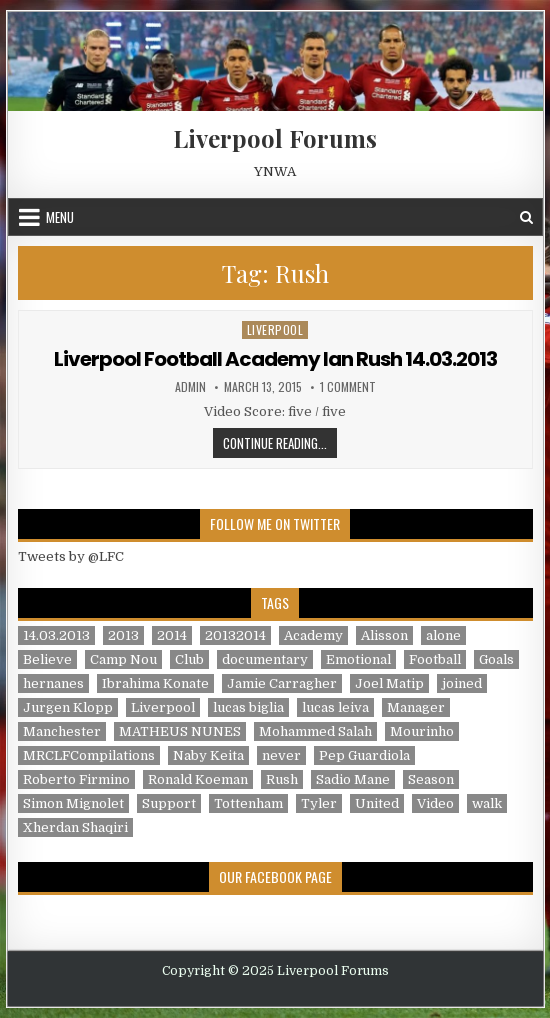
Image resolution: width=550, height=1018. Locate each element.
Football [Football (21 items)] (435, 659)
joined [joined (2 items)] (462, 683)
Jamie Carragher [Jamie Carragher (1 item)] (282, 683)
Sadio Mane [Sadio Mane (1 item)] (353, 779)
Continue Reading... (280, 442)
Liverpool (275, 329)
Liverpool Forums (275, 138)
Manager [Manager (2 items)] (416, 707)
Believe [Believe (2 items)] (47, 659)
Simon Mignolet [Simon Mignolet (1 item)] (73, 803)
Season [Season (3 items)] (431, 779)
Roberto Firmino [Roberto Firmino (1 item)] (76, 779)
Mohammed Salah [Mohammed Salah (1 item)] (315, 731)
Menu (60, 217)
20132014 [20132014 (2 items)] (235, 635)
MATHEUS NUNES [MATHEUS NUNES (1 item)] (180, 731)
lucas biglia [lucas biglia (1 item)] (248, 707)
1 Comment (348, 387)
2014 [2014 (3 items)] (172, 635)
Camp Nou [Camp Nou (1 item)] (123, 659)
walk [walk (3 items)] (487, 803)
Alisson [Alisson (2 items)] (384, 635)
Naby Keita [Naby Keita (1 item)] (208, 755)
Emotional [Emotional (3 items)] (358, 659)
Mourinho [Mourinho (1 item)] (422, 731)
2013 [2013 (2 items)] (123, 635)
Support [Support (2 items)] (169, 803)
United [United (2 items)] (377, 803)
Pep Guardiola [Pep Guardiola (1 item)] (364, 755)
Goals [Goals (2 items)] (496, 659)
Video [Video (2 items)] (435, 803)
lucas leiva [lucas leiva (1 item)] (335, 707)
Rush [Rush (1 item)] (282, 779)
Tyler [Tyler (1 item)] (319, 803)
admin (190, 387)
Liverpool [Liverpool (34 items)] (163, 707)
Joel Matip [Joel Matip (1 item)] (389, 683)
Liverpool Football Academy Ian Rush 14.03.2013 (275, 359)
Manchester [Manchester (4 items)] (62, 731)
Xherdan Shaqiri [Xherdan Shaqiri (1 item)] (75, 827)
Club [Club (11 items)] (189, 659)
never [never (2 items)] (281, 755)
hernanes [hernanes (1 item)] (53, 683)
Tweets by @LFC (71, 556)
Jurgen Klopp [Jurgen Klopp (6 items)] (68, 707)
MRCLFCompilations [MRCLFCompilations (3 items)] (89, 755)
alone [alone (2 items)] (443, 635)
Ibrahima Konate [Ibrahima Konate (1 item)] (155, 683)
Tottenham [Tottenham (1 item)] (248, 803)
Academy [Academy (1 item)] (313, 635)
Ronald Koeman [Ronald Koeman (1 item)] (198, 779)
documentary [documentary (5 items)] (265, 659)
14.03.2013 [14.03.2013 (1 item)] (56, 635)
